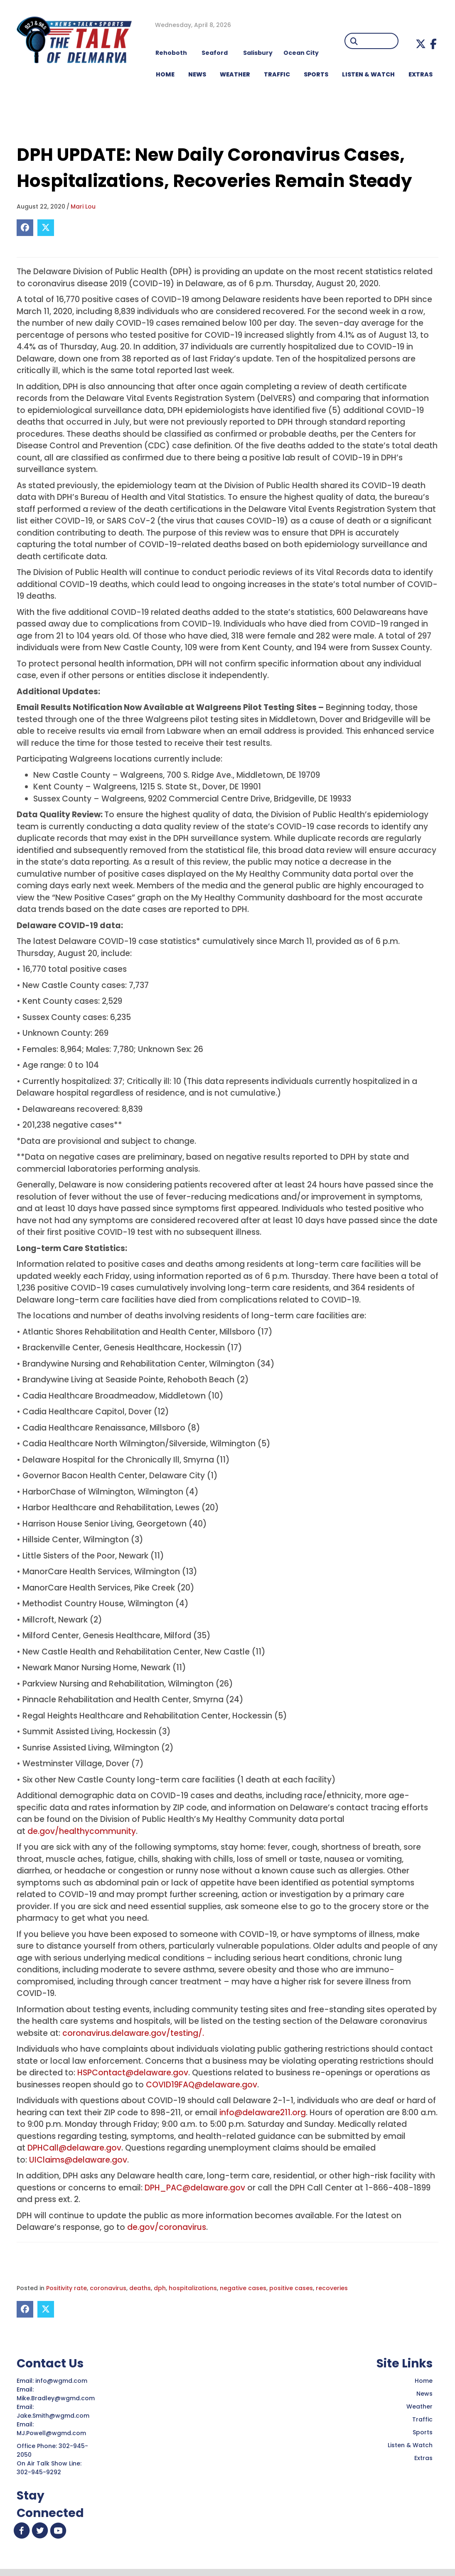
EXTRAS (420, 74)
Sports (316, 74)
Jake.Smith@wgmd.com (54, 2415)
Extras (423, 2458)
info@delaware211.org (262, 2112)
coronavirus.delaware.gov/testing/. (133, 2033)
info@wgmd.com (62, 2381)
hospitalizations (193, 2288)
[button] (421, 44)
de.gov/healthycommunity (81, 1831)
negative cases (243, 2288)
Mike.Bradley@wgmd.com (56, 2398)
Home (424, 2381)
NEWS (197, 74)
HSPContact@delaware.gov (132, 2072)
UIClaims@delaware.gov (78, 2160)
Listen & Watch (410, 2445)
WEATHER (235, 74)
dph (160, 2288)
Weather (419, 2406)
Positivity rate (66, 2288)
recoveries (332, 2288)
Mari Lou (83, 206)
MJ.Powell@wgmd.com (53, 2433)
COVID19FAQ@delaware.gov (201, 2084)
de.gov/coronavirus (166, 2227)
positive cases (291, 2288)
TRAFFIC (277, 74)
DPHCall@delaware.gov (74, 2147)
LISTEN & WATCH (368, 74)
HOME (165, 74)
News (424, 2393)
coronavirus (108, 2288)
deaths (140, 2288)
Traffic (422, 2419)
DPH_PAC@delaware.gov (195, 2187)
